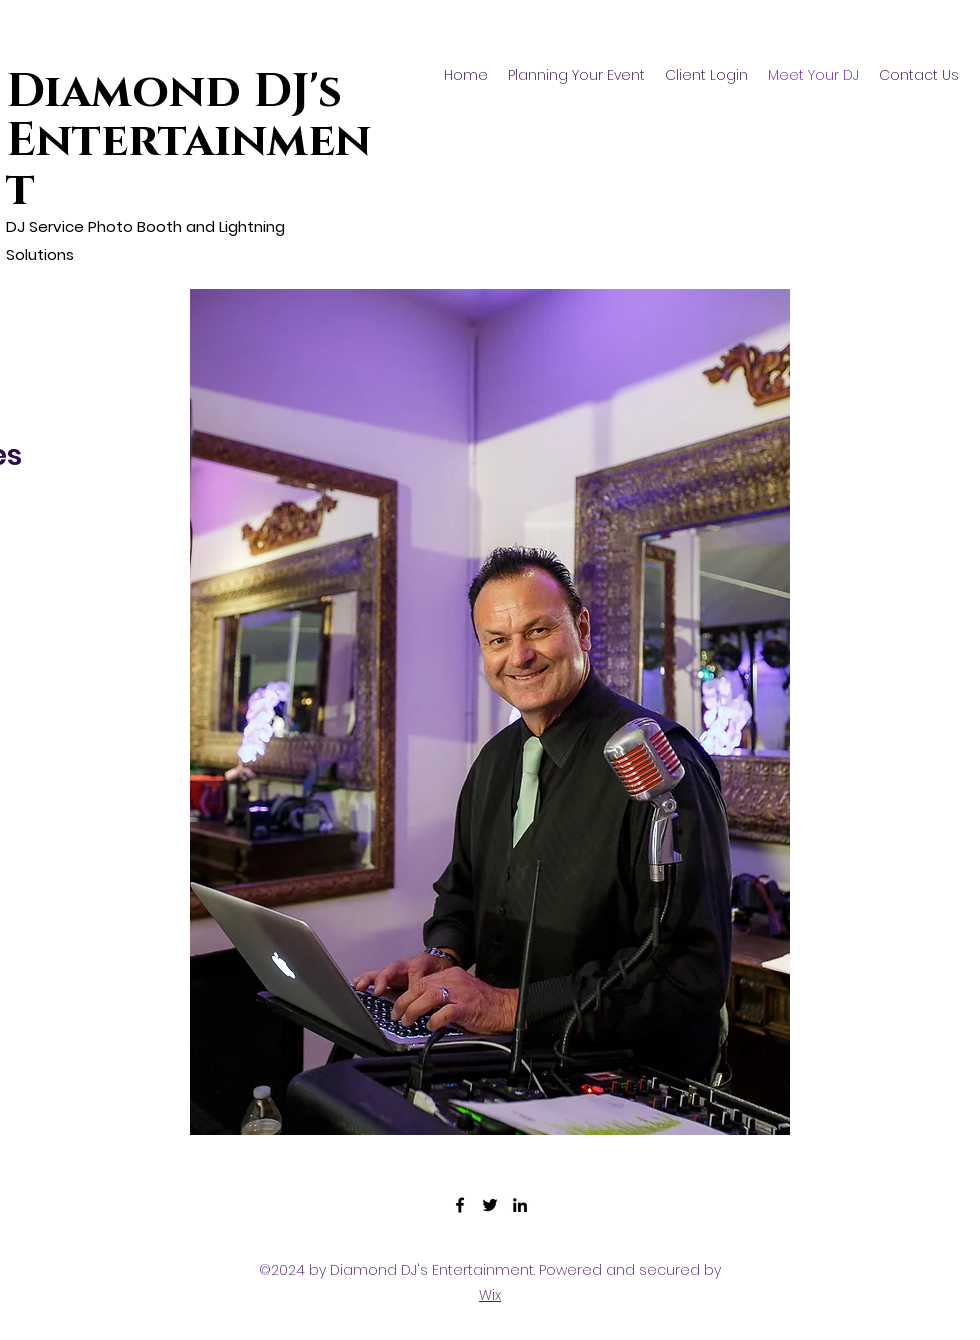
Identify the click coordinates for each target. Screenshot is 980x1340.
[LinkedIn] (520, 1205)
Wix (490, 1295)
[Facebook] (460, 1205)
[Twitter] (490, 1205)
